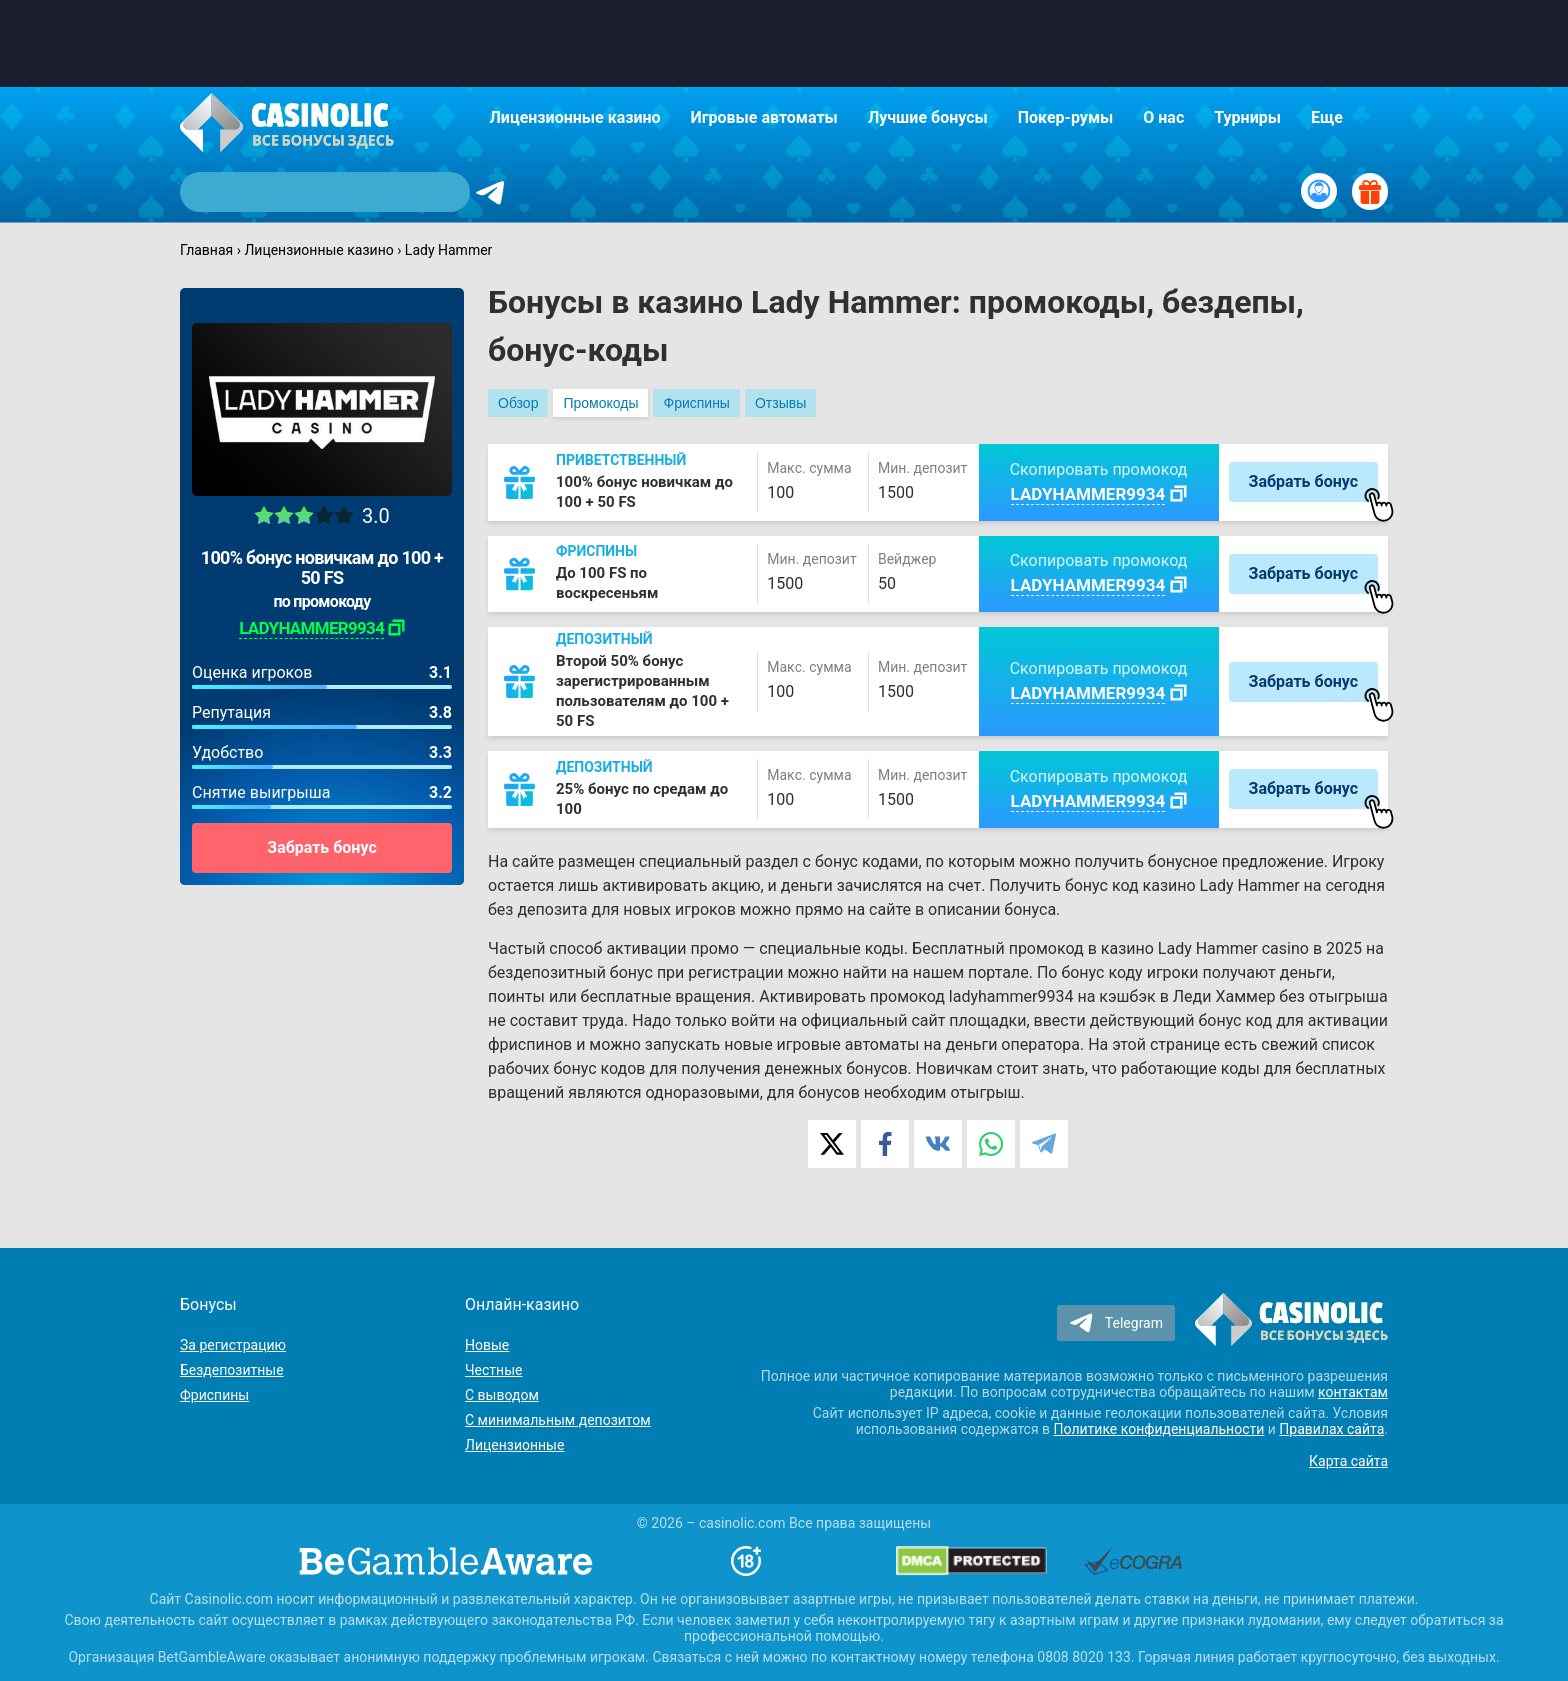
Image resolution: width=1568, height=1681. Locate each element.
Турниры (1247, 117)
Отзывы (780, 403)
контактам (1353, 1392)
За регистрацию (233, 1345)
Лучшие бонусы (928, 117)
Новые (487, 1345)
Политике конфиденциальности (1159, 1429)
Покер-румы (1066, 117)
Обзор (518, 403)
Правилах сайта (1331, 1429)
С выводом (502, 1395)
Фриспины (696, 403)
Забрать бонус (321, 847)
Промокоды (600, 403)
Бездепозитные (232, 1370)
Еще (1327, 117)
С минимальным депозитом (558, 1420)
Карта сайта (1348, 1461)
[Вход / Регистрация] (1319, 191)
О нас (1163, 117)
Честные (493, 1370)
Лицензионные (514, 1445)
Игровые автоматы (764, 117)
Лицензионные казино (575, 117)
